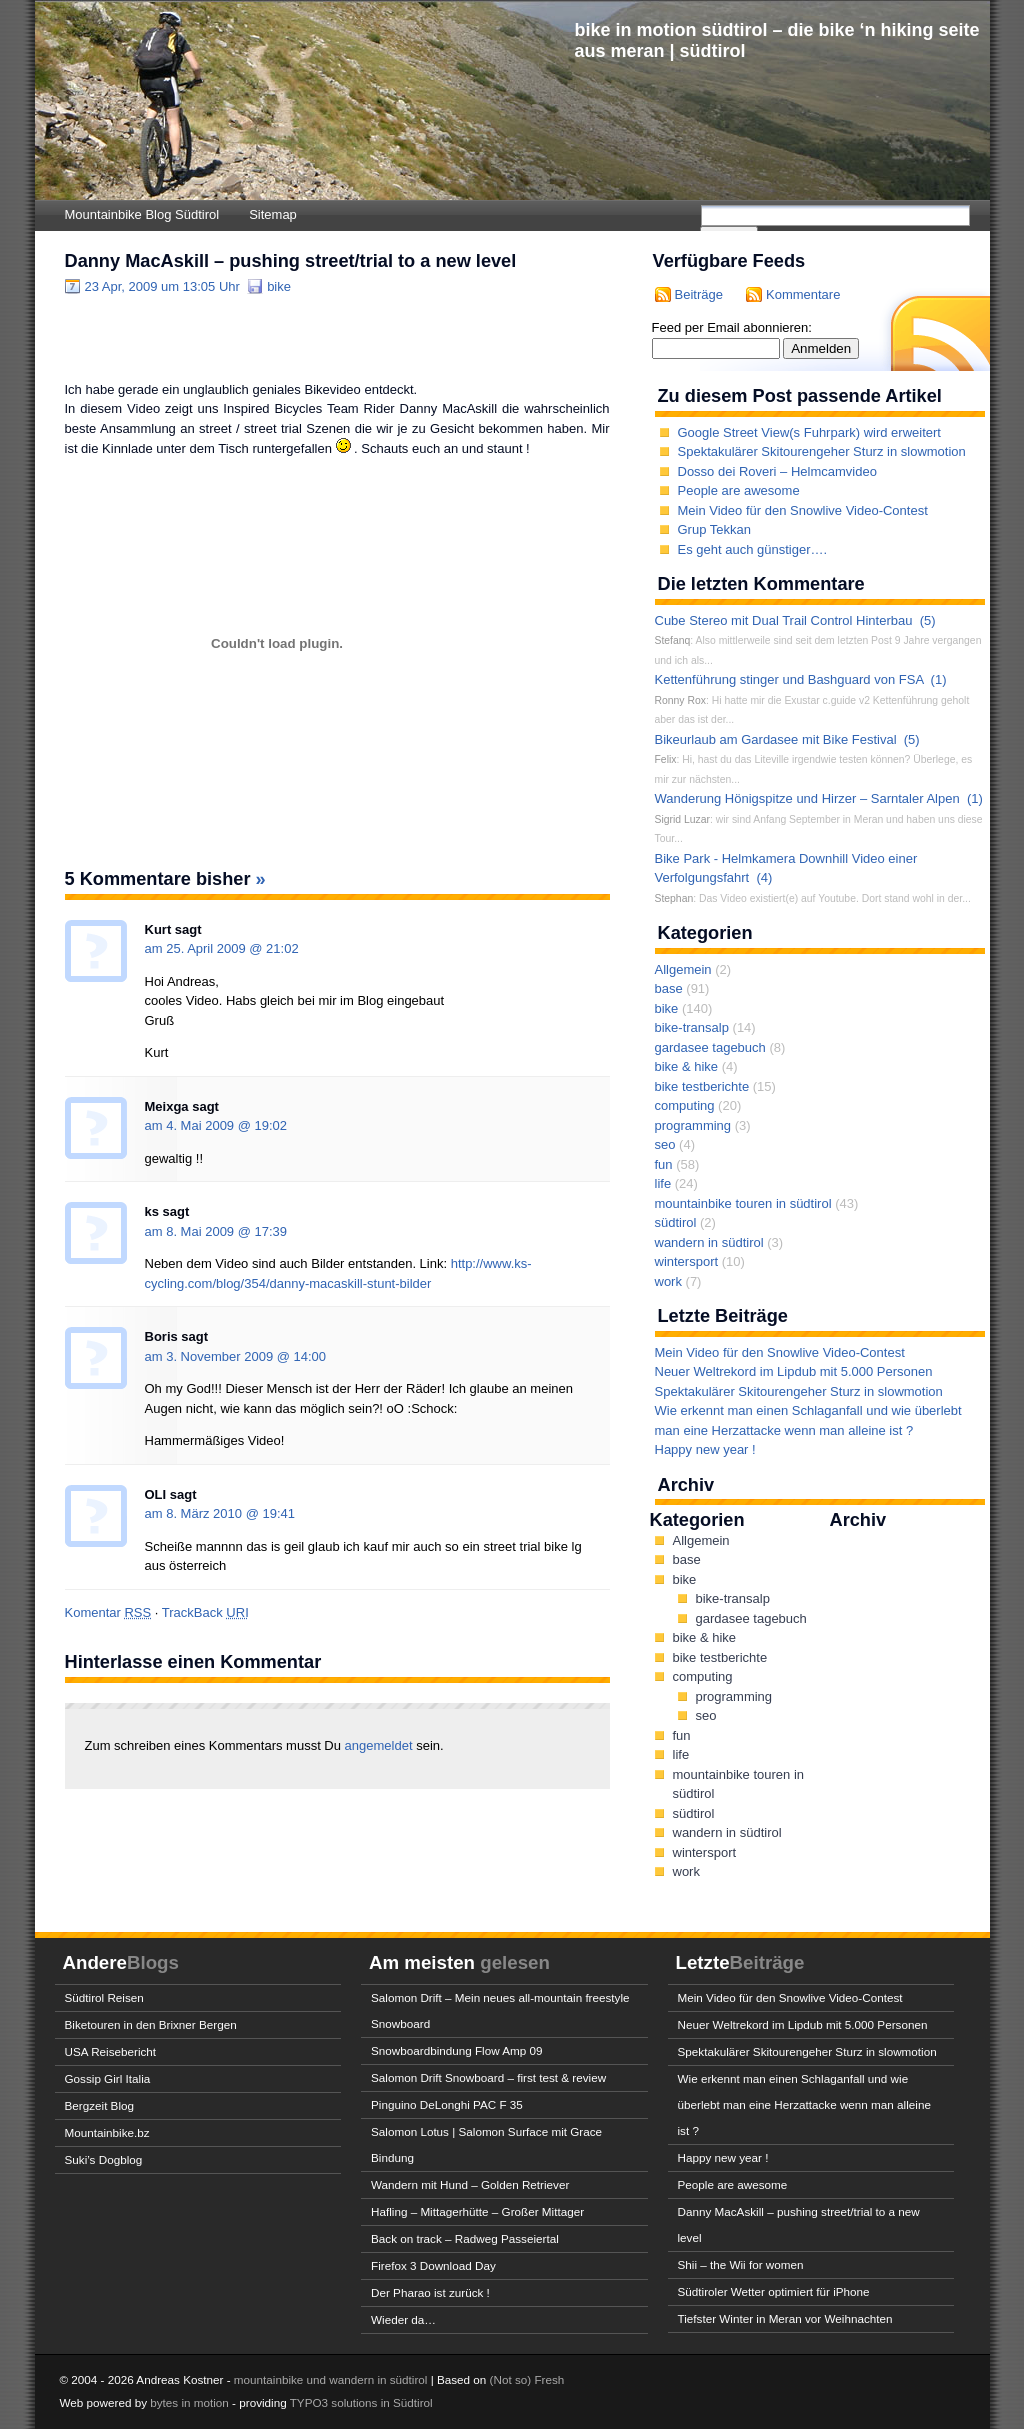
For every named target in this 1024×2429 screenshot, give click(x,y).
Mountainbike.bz (107, 2132)
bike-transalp (692, 1027)
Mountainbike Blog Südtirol (142, 214)
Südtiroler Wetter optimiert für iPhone (774, 2291)
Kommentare (803, 294)
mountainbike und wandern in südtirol (331, 2379)
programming (693, 1125)
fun (664, 1164)
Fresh (549, 2379)
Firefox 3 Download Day (433, 2265)
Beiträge (699, 294)
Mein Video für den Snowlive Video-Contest (803, 510)
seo (665, 1144)
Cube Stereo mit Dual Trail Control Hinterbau (784, 620)
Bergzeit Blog (100, 2105)
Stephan (674, 898)
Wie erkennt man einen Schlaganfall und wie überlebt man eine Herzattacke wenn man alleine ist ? (804, 2104)
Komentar (108, 1612)
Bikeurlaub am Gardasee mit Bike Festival (776, 739)
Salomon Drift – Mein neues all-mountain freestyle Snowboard (500, 2010)
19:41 (278, 1513)
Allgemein (683, 969)
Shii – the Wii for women (741, 2264)
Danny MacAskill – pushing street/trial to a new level (291, 261)
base (669, 988)
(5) (928, 620)
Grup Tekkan (714, 529)
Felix (666, 759)
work (668, 1281)
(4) (764, 877)
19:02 (271, 1125)
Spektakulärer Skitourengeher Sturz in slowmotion (822, 451)
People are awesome (739, 490)
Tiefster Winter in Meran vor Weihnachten (785, 2318)
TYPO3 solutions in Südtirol (361, 2402)
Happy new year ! (705, 1449)
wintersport (687, 1261)
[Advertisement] (299, 337)
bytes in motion (189, 2402)
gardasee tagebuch (710, 1047)
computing (685, 1105)
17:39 (271, 1231)
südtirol (676, 1222)
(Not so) (512, 2379)
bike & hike (687, 1066)
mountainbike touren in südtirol (743, 1203)
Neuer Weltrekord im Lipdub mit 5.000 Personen (794, 1371)
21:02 (282, 948)
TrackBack (205, 1612)
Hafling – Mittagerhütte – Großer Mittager (477, 2211)
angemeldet (381, 1745)
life (663, 1183)
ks (152, 1211)
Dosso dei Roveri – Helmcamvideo (777, 471)
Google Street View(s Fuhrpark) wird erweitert (809, 432)
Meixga (167, 1106)
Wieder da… (403, 2319)
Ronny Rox (680, 700)
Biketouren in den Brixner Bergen (151, 2024)
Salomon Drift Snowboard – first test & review (488, 2077)
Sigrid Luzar (682, 819)
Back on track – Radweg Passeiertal (465, 2238)
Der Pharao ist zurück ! (430, 2292)
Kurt (158, 929)
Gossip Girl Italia (108, 2078)
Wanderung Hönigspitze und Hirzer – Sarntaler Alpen (807, 798)
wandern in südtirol (709, 1242)
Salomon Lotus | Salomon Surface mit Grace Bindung (486, 2144)
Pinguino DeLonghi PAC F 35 (447, 2104)
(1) (939, 679)
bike (279, 286)
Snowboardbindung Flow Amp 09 (457, 2050)
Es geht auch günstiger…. (753, 549)
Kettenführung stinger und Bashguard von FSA (789, 679)
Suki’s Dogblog (104, 2159)
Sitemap (273, 214)
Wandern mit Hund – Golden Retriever (470, 2184)
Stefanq (673, 640)
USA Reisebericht (111, 2051)
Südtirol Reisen (104, 1997)
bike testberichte (702, 1086)
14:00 (310, 1356)
